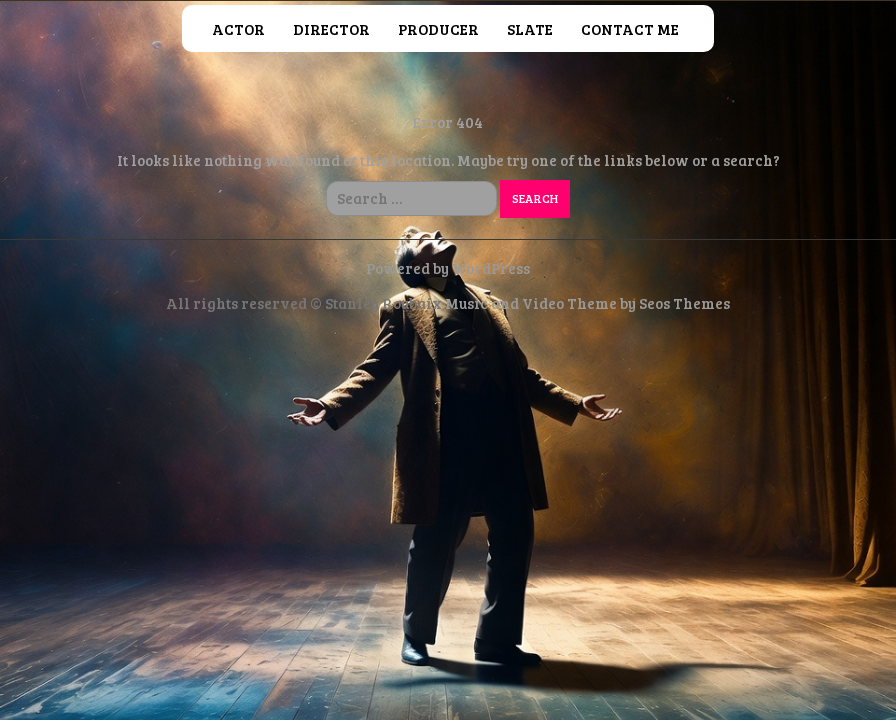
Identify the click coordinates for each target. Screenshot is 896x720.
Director (331, 29)
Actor (238, 29)
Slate (530, 29)
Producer (438, 29)
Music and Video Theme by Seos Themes (587, 303)
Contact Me (630, 29)
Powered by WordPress (448, 268)
